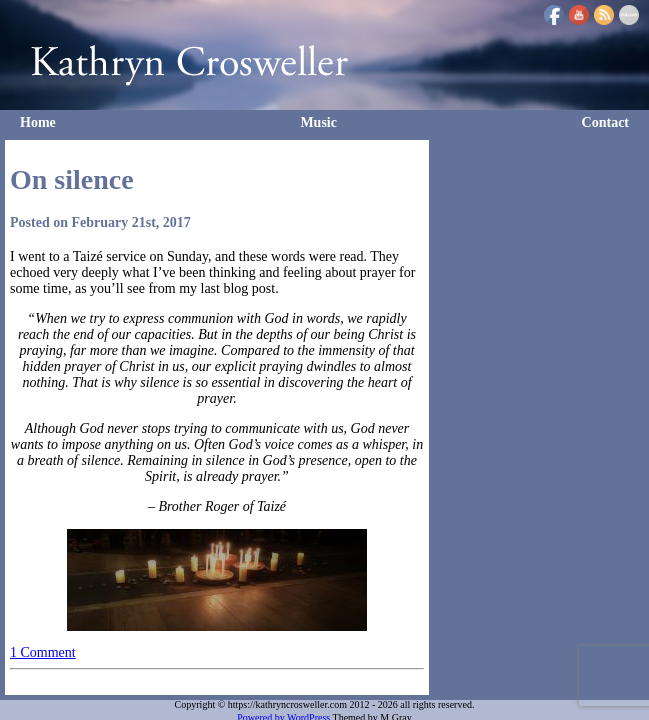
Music (318, 122)
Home (38, 122)
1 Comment (43, 652)
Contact (605, 122)
